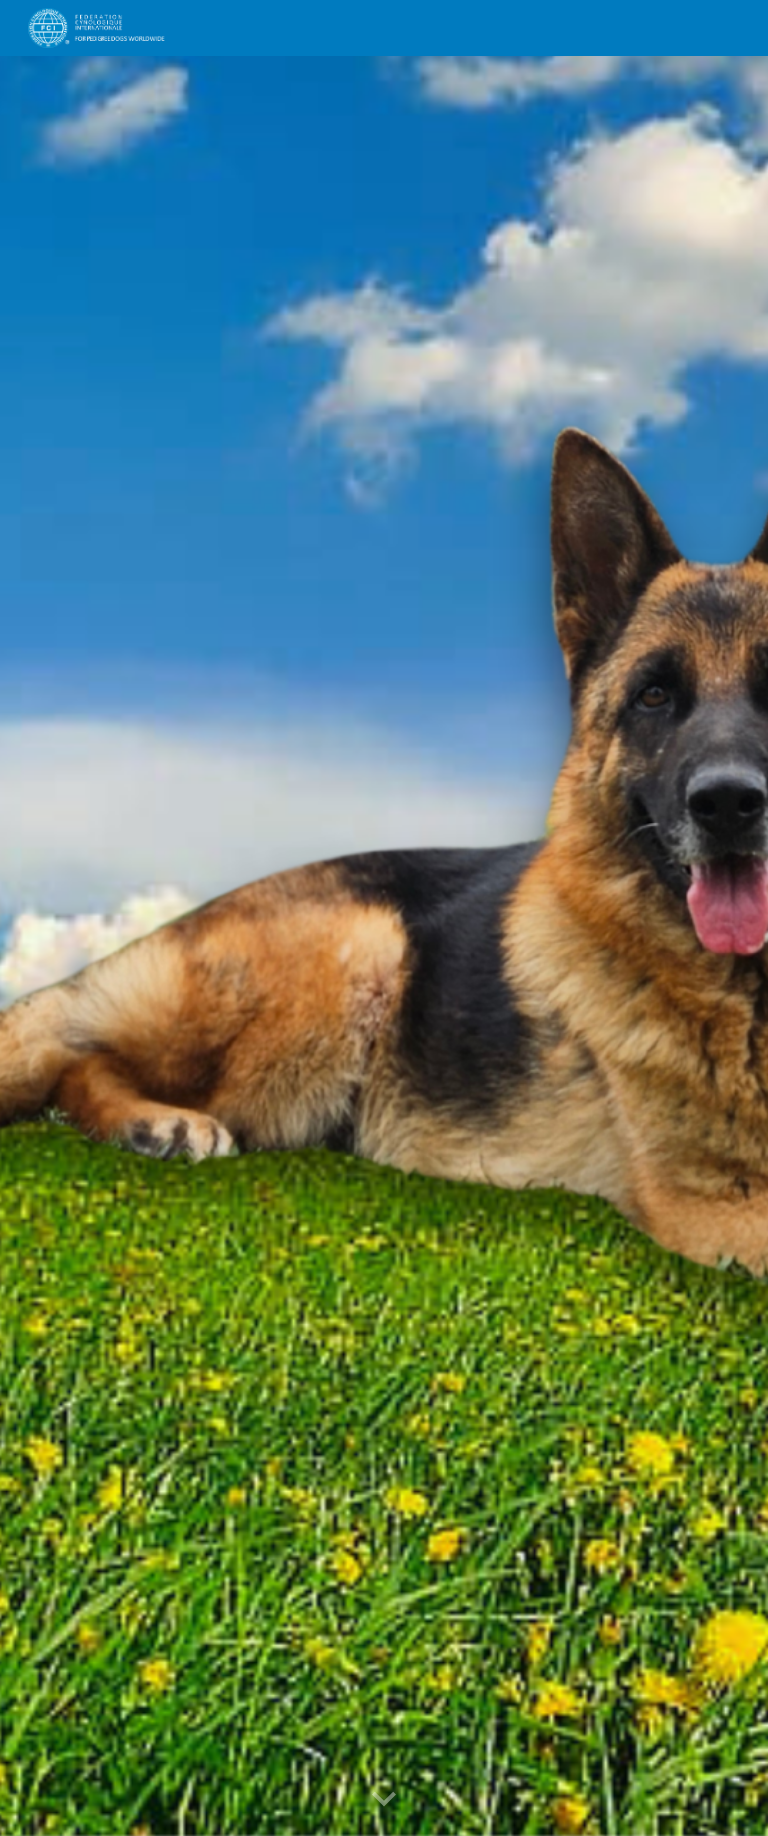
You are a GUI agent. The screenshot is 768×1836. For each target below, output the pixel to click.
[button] (384, 1800)
